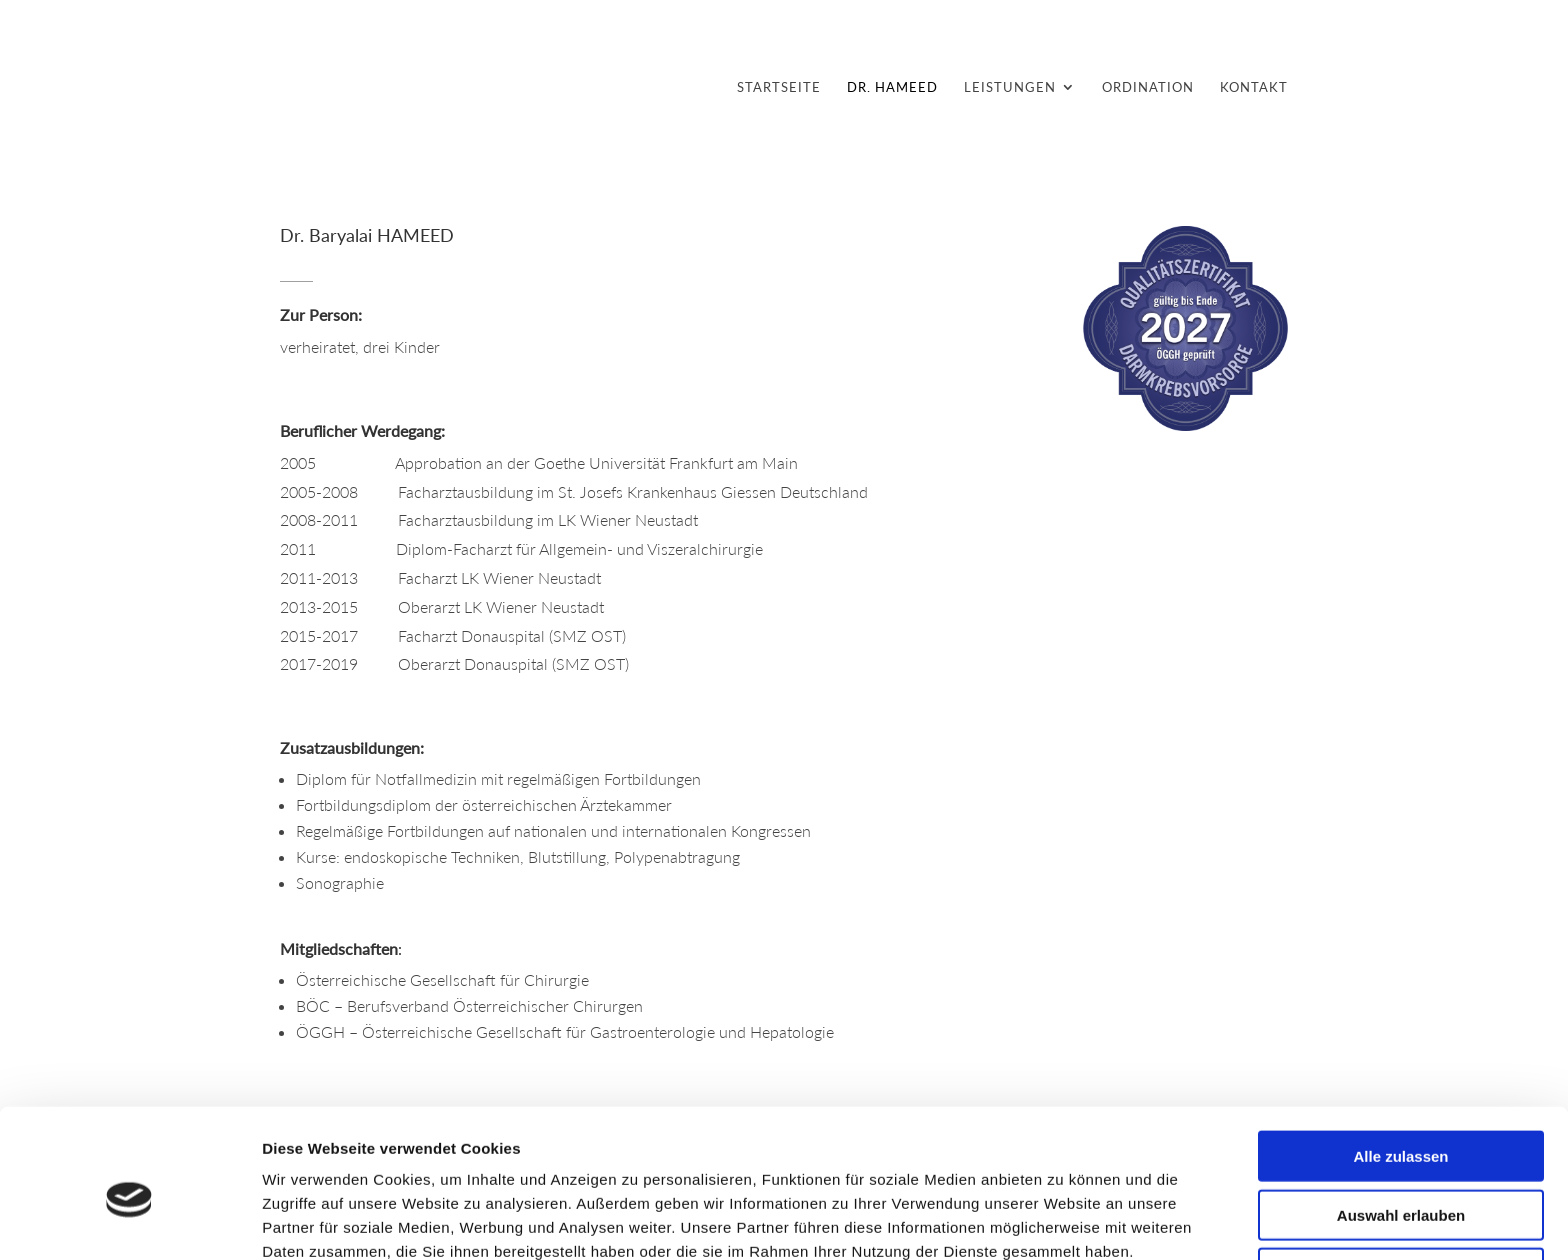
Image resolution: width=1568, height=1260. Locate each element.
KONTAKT (1254, 87)
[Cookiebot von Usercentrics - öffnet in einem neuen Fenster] (129, 1221)
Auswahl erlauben (1401, 1119)
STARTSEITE (779, 87)
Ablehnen (1401, 1177)
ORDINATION (1148, 87)
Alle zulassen (1400, 1060)
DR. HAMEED (892, 87)
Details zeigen (1063, 1220)
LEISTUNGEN (1010, 87)
